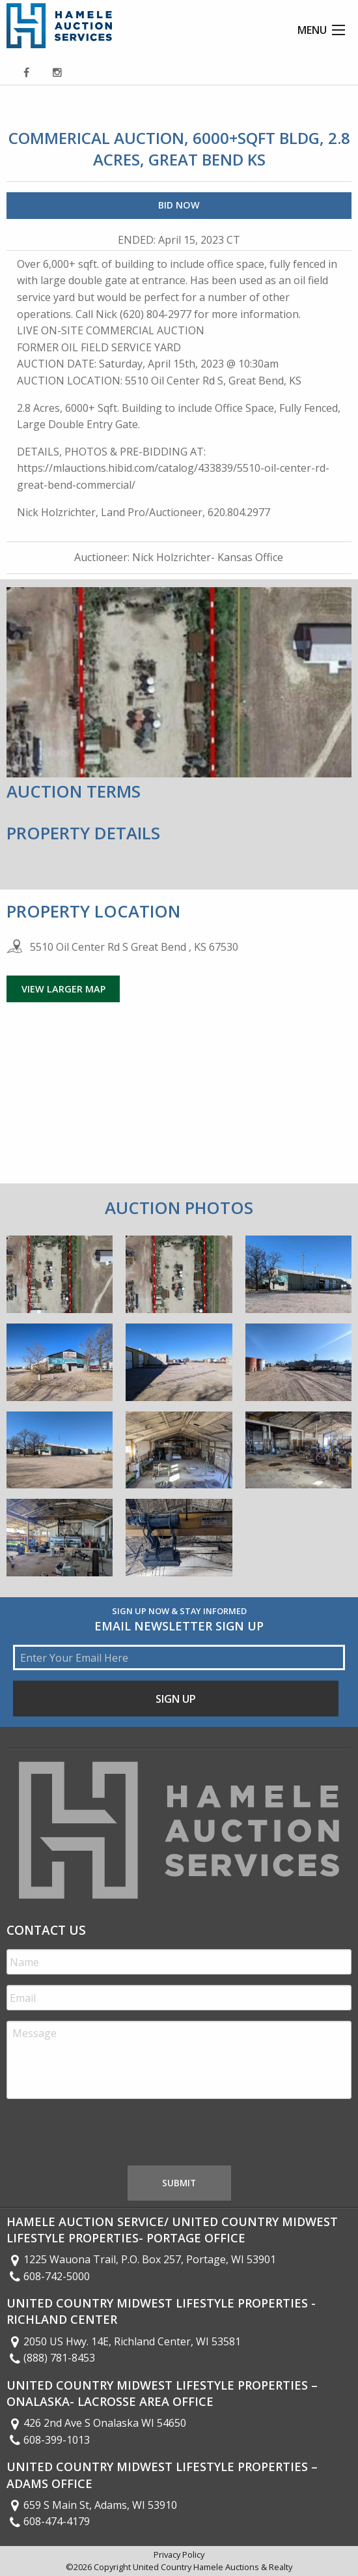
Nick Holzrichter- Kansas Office (207, 557)
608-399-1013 (48, 2440)
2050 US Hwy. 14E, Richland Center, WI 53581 (124, 2341)
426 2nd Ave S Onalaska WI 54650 (96, 2423)
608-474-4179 (48, 2521)
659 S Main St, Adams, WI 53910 (92, 2505)
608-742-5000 (48, 2276)
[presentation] (105, 2134)
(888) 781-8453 (51, 2358)
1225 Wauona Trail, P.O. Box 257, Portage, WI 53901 (141, 2259)
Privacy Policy (179, 2554)
